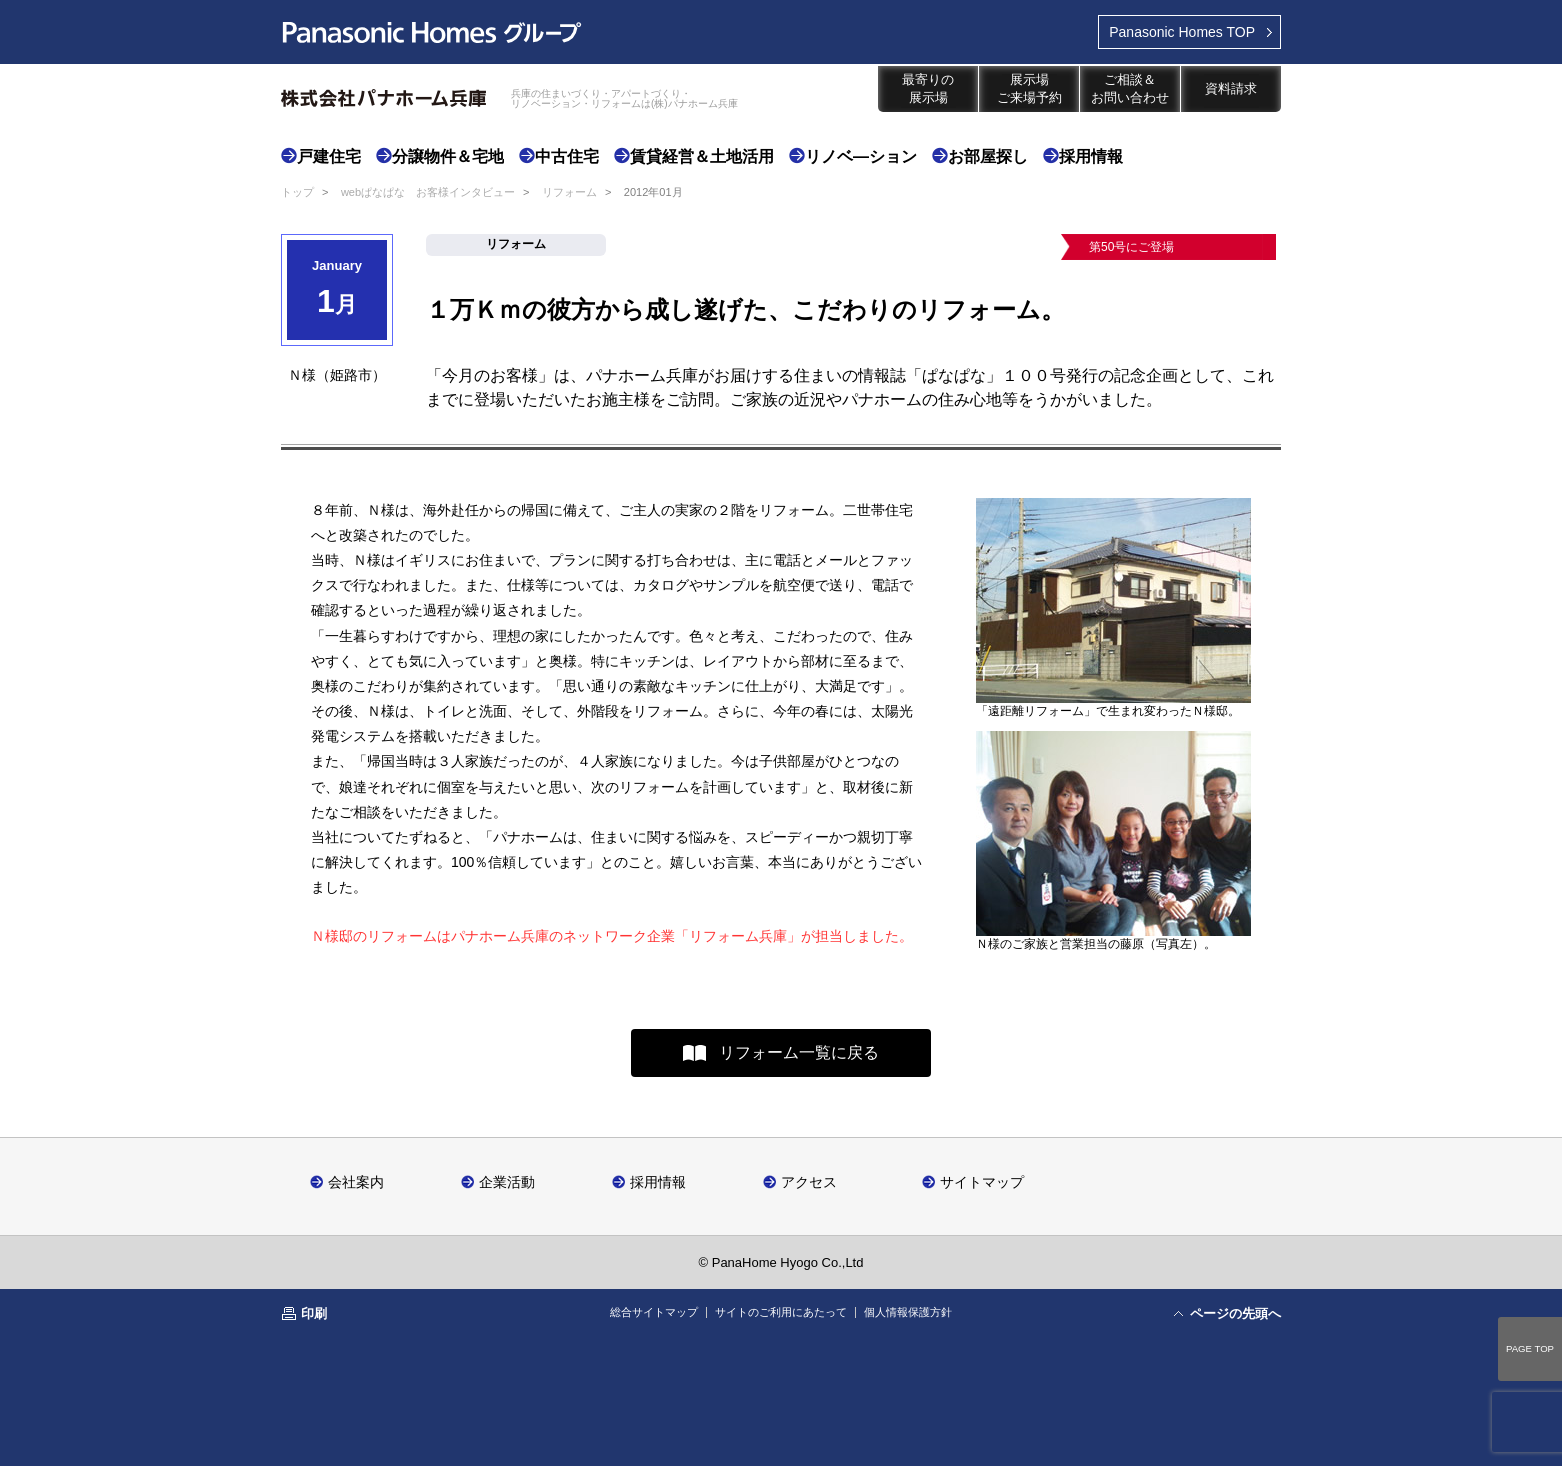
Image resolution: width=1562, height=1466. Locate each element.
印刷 (314, 1313)
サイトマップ (982, 1181)
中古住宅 (567, 156)
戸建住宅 (329, 156)
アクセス (809, 1181)
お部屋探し (988, 156)
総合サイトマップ (654, 1312)
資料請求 (1231, 88)
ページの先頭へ (1235, 1313)
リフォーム (569, 192)
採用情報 (1091, 156)
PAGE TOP (1530, 1348)
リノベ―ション (861, 156)
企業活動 (507, 1181)
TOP (1182, 32)
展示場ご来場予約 (1029, 88)
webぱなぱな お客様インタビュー (428, 192)
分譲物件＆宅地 (448, 156)
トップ (297, 192)
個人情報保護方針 (908, 1312)
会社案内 (356, 1181)
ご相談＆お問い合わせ (1130, 88)
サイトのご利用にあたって (781, 1312)
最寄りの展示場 (928, 88)
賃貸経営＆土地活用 (702, 156)
